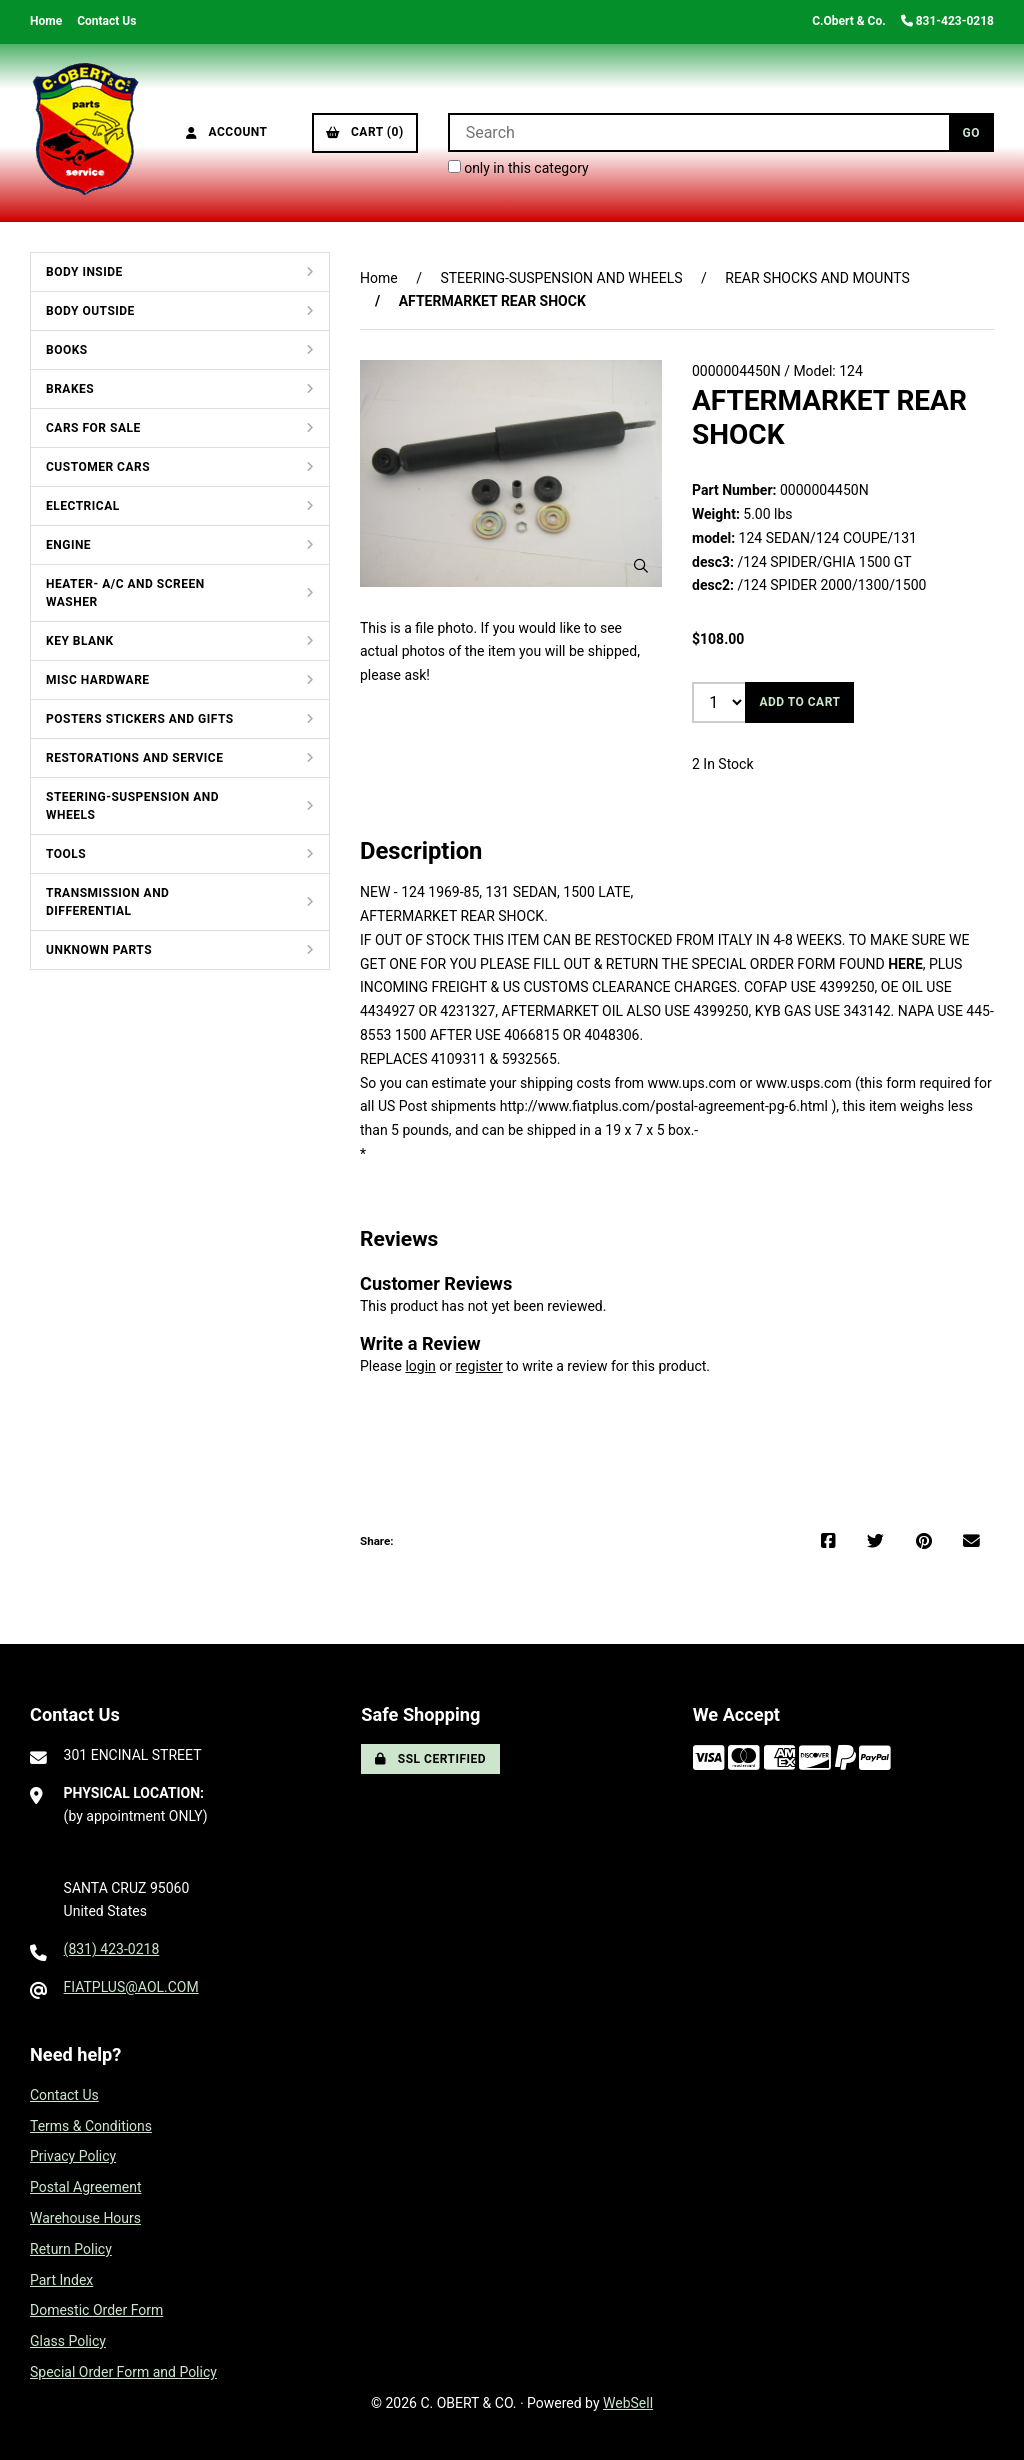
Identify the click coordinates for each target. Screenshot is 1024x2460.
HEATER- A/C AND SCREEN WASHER (125, 593)
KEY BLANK (80, 641)
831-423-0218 (947, 21)
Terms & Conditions (91, 2126)
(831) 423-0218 (112, 1949)
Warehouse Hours (85, 2218)
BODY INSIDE (84, 272)
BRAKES (70, 389)
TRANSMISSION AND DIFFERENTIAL (107, 902)
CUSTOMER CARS (98, 467)
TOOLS (66, 854)
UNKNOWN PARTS (99, 950)
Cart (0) (365, 132)
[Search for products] (698, 132)
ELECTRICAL (83, 506)
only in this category (518, 168)
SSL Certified (430, 1759)
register (478, 1366)
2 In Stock (723, 764)
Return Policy (71, 2249)
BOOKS (67, 350)
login (420, 1366)
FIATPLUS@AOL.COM (131, 1987)
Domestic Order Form (96, 2310)
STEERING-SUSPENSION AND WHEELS (132, 806)
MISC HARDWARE (98, 680)
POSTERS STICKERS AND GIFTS (140, 719)
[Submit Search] (971, 132)
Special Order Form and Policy (123, 2372)
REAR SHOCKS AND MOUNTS (817, 278)
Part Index (61, 2280)
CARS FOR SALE (93, 428)
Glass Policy (68, 2341)
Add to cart (799, 702)
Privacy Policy (73, 2156)
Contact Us (106, 21)
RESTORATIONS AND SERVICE (134, 758)
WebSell (628, 2403)
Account (227, 132)
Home (46, 21)
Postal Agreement (86, 2187)
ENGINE (68, 545)
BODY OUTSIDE (90, 311)
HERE (905, 964)
